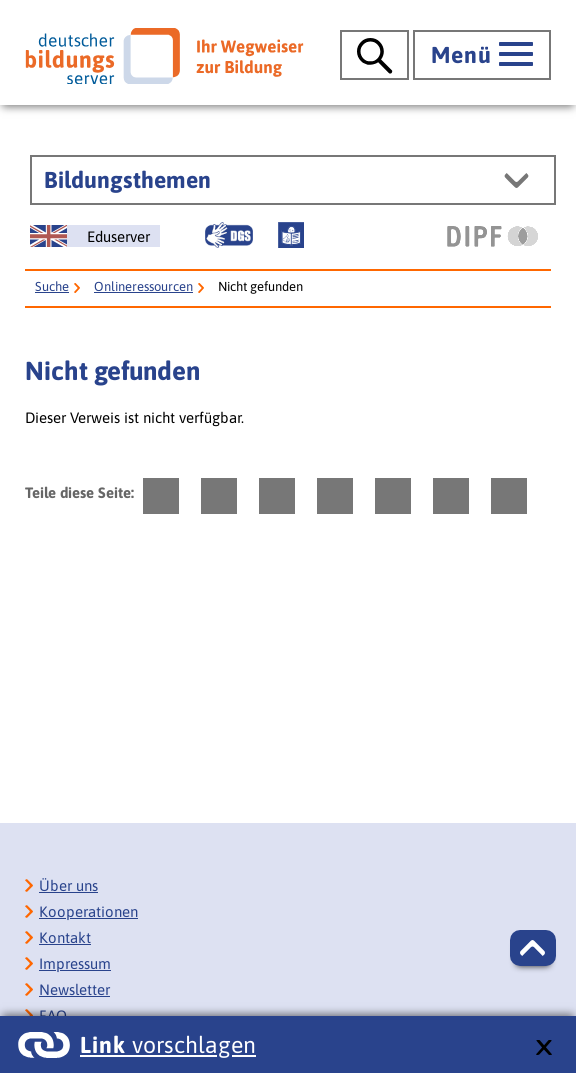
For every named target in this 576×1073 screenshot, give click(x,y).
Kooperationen (88, 911)
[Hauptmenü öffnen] (482, 55)
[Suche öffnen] (374, 55)
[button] (533, 948)
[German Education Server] (95, 236)
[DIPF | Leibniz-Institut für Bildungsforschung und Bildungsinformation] (492, 236)
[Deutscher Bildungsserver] (164, 56)
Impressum (75, 963)
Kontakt (65, 937)
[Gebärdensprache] (229, 235)
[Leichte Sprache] (291, 235)
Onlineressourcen (143, 286)
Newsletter (74, 989)
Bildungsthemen (127, 180)
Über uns (68, 885)
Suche (52, 286)
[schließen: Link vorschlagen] (543, 1048)
